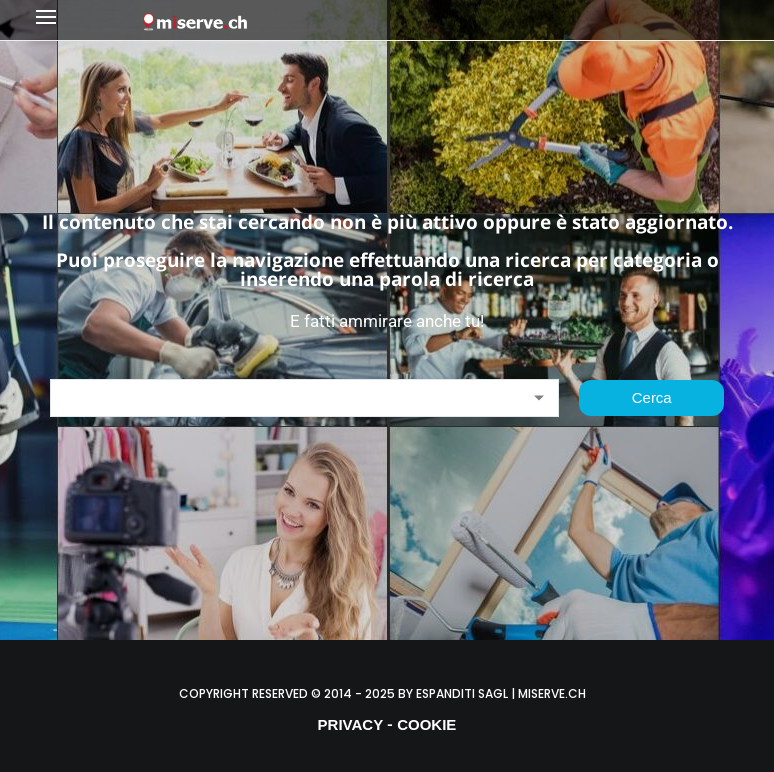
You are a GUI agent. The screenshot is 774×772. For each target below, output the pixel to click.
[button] (83, 20)
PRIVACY (351, 724)
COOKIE (426, 724)
